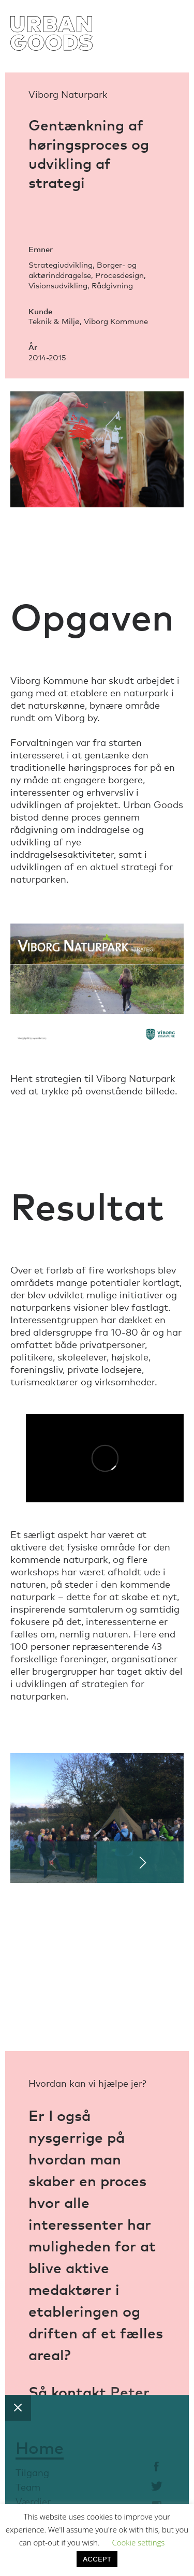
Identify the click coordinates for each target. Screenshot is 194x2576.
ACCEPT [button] (97, 2559)
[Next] (140, 1862)
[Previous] (53, 1862)
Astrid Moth (71, 2435)
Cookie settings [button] (138, 2542)
